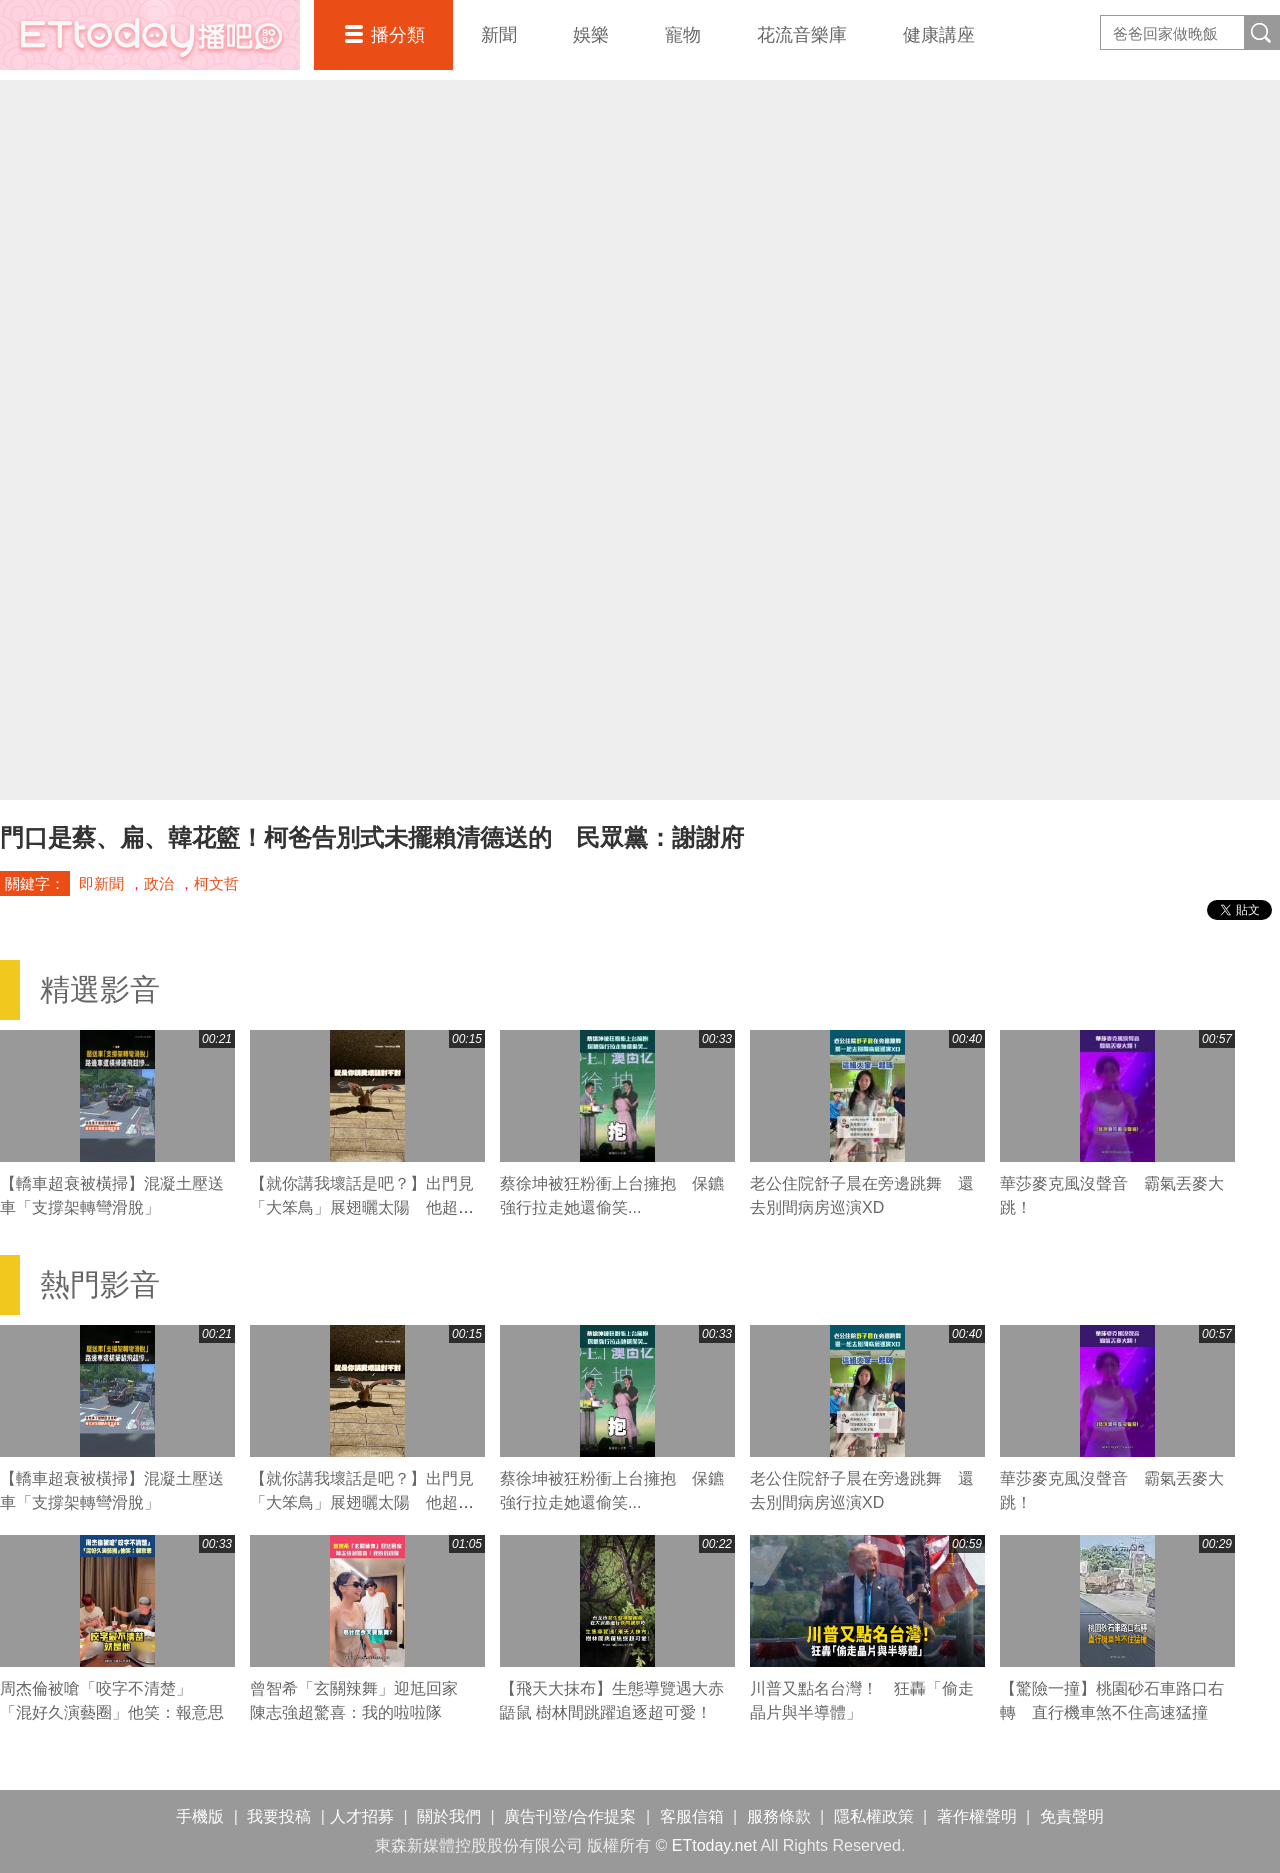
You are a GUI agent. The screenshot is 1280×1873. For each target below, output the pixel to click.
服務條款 (779, 1816)
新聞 (499, 35)
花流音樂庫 (802, 35)
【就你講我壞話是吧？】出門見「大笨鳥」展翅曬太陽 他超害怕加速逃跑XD (362, 1207)
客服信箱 (692, 1816)
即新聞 (101, 883)
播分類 (398, 35)
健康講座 (939, 35)
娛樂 (591, 35)
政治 (159, 883)
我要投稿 (279, 1816)
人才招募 (362, 1816)
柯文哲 (216, 883)
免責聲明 (1072, 1816)
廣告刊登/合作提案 (570, 1816)
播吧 (150, 35)
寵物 (683, 35)
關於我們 (449, 1816)
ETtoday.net (714, 1845)
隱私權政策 (874, 1816)
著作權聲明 (977, 1816)
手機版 (200, 1816)
